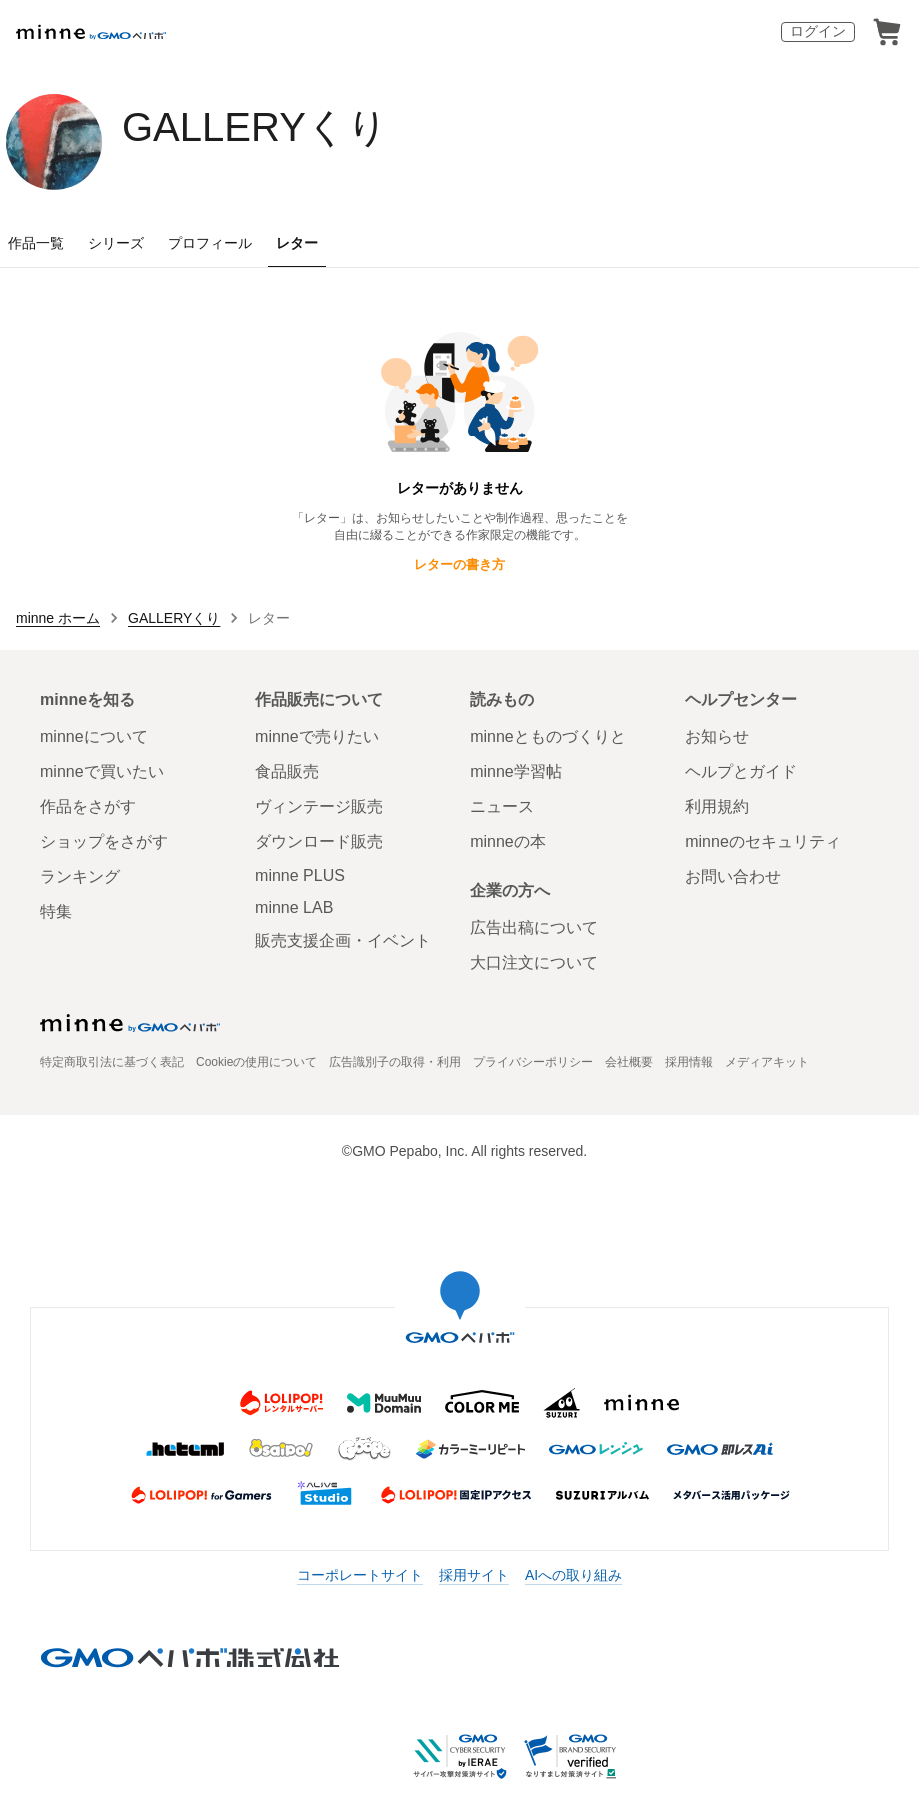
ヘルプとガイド (741, 771)
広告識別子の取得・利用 (395, 1062)
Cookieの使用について (256, 1062)
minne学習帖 (516, 771)
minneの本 (508, 841)
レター (297, 243)
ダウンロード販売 (319, 841)
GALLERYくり (255, 127)
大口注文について (534, 962)
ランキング (80, 876)
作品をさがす (88, 806)
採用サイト (474, 1575)
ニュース (502, 806)
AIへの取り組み (573, 1575)
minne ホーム (58, 618)
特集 (56, 911)
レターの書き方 (459, 564)
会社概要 (629, 1062)
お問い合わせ (733, 876)
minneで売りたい (317, 736)
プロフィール (210, 243)
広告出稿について (534, 927)
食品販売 (287, 771)
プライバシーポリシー (533, 1062)
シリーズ (116, 243)
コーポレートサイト (360, 1575)
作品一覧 (36, 243)
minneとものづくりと (548, 736)
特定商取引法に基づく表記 (112, 1062)
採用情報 (689, 1062)
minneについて (94, 736)
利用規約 (717, 806)
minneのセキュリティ (763, 841)
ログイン (818, 31)
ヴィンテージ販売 (319, 806)
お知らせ (717, 736)
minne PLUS (300, 875)
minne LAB (294, 907)
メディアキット (767, 1062)
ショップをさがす (104, 841)
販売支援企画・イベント (343, 940)
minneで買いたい (102, 771)
